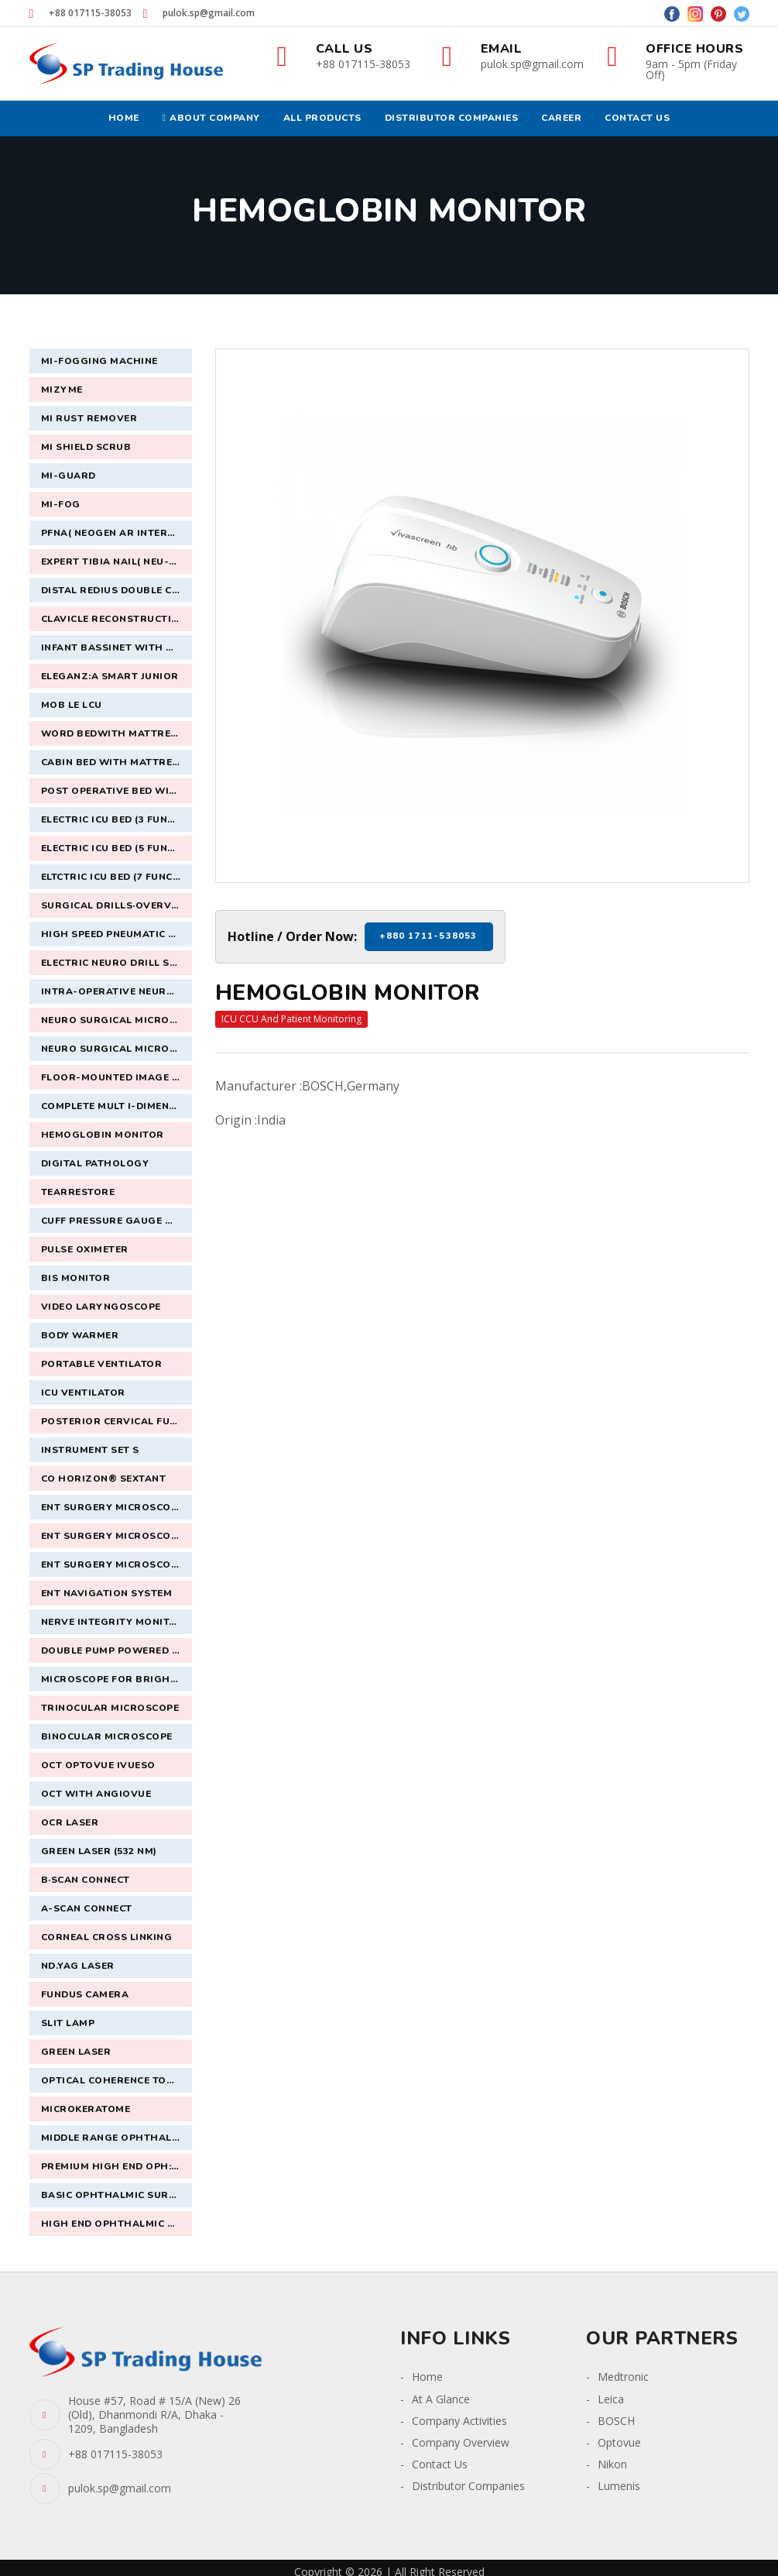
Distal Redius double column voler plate (116, 590)
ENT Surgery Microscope (112, 1507)
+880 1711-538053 (428, 936)
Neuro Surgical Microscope (116, 1020)
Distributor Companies (468, 2485)
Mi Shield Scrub (86, 447)
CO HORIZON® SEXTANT (103, 1478)
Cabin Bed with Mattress (113, 762)
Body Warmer (80, 1335)
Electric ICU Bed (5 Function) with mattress (116, 848)
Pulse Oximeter (85, 1249)
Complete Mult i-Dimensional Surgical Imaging (116, 1106)
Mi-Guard (68, 475)
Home (427, 2376)
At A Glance (441, 2399)
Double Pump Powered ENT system (116, 1650)
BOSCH (616, 2420)
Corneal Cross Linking (107, 1937)
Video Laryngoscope (101, 1306)
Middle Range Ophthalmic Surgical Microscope (116, 2137)
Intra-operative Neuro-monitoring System (116, 991)
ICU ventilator (83, 1392)
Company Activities (459, 2420)
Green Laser (76, 2051)
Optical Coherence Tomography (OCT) (116, 2080)
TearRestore (78, 1192)
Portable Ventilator (102, 1364)
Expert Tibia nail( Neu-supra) (116, 561)
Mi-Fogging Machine (99, 361)
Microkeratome (86, 2109)
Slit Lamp (68, 2023)
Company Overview (460, 2442)
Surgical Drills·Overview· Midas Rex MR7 (116, 905)
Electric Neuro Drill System (116, 963)
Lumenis (619, 2485)
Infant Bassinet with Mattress (116, 647)
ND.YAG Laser (78, 1965)
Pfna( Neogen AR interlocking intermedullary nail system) (116, 533)
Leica (611, 2399)
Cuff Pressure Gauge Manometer (116, 1220)
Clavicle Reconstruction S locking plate (116, 619)
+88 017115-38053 (90, 12)
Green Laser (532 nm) (99, 1851)
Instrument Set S (90, 1450)
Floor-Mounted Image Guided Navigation (116, 1077)
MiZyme (62, 389)
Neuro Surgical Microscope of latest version (116, 1048)
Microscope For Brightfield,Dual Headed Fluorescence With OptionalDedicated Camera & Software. (116, 1679)
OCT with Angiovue (96, 1794)
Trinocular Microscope (110, 1708)
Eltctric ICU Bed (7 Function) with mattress (116, 877)
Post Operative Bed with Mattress (116, 791)
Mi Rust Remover (89, 418)
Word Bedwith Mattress (112, 733)
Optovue (619, 2442)
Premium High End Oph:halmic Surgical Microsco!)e (116, 2166)
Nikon (612, 2464)
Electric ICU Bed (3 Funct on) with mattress (116, 819)
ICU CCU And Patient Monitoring (291, 1018)
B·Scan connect (85, 1880)
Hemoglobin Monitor (102, 1134)
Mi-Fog (61, 504)
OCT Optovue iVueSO (98, 1765)
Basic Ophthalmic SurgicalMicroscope (116, 2195)
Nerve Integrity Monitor (113, 1622)
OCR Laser (70, 1822)
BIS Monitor (76, 1278)
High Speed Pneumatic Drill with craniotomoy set (116, 934)
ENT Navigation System (107, 1593)
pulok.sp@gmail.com (209, 12)
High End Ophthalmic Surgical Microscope (116, 2223)
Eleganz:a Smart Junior (110, 676)
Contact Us (440, 2464)
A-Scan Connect (86, 1908)
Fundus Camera (85, 1994)
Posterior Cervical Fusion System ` (116, 1421)
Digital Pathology (95, 1163)
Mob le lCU (71, 705)
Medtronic (623, 2376)
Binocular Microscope (107, 1736)
